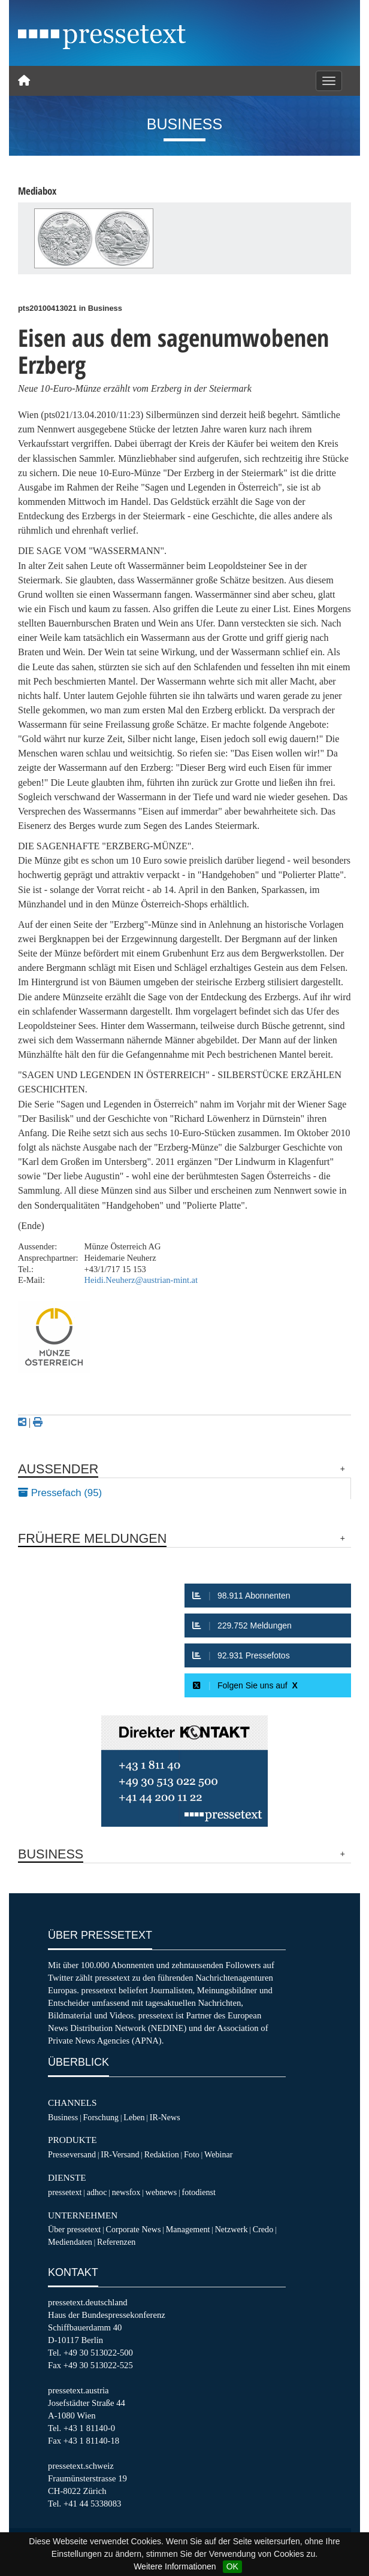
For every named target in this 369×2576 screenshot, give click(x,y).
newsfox (126, 2192)
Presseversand (72, 2154)
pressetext (64, 2192)
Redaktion (161, 2154)
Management (188, 2229)
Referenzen (116, 2242)
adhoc (97, 2192)
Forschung (101, 2117)
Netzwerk (231, 2229)
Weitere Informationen (175, 2566)
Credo (263, 2229)
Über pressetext (74, 2229)
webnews (161, 2192)
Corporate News (133, 2229)
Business (63, 2117)
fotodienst (198, 2192)
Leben (133, 2117)
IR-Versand (120, 2154)
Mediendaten (70, 2242)
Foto (191, 2154)
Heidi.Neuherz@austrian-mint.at (141, 1280)
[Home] (24, 81)
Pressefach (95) (60, 1493)
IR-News (165, 2117)
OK (232, 2566)
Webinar (218, 2154)
